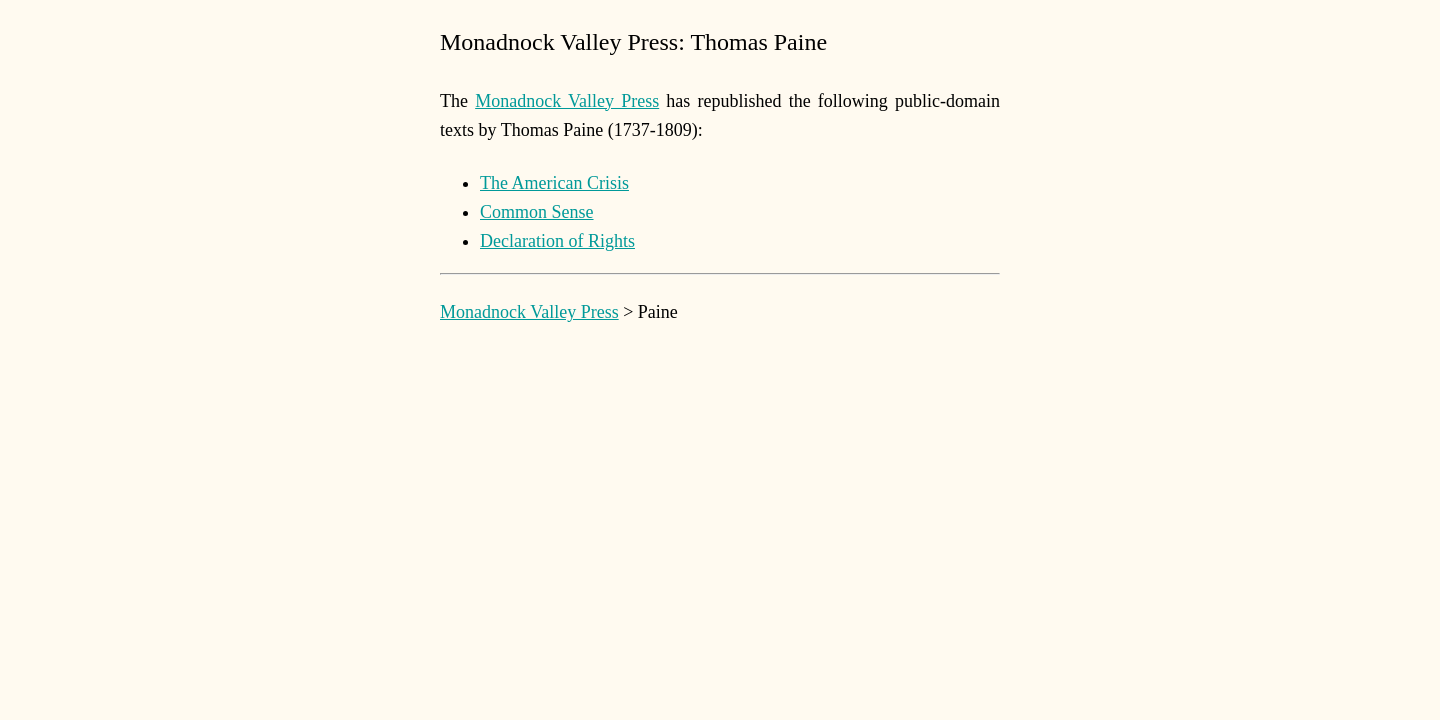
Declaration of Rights (557, 241)
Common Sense (537, 212)
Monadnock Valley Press (567, 101)
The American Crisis (554, 183)
